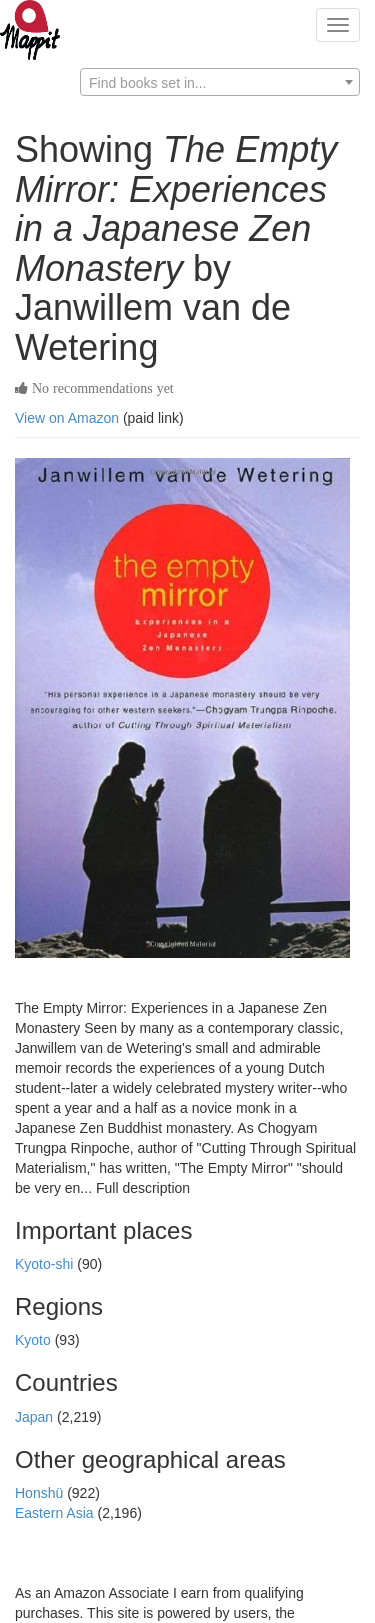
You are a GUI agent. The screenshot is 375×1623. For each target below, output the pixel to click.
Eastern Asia (56, 1513)
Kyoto (35, 1340)
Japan (36, 1417)
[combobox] (220, 82)
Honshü (41, 1493)
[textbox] (220, 83)
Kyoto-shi (46, 1264)
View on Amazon (67, 418)
